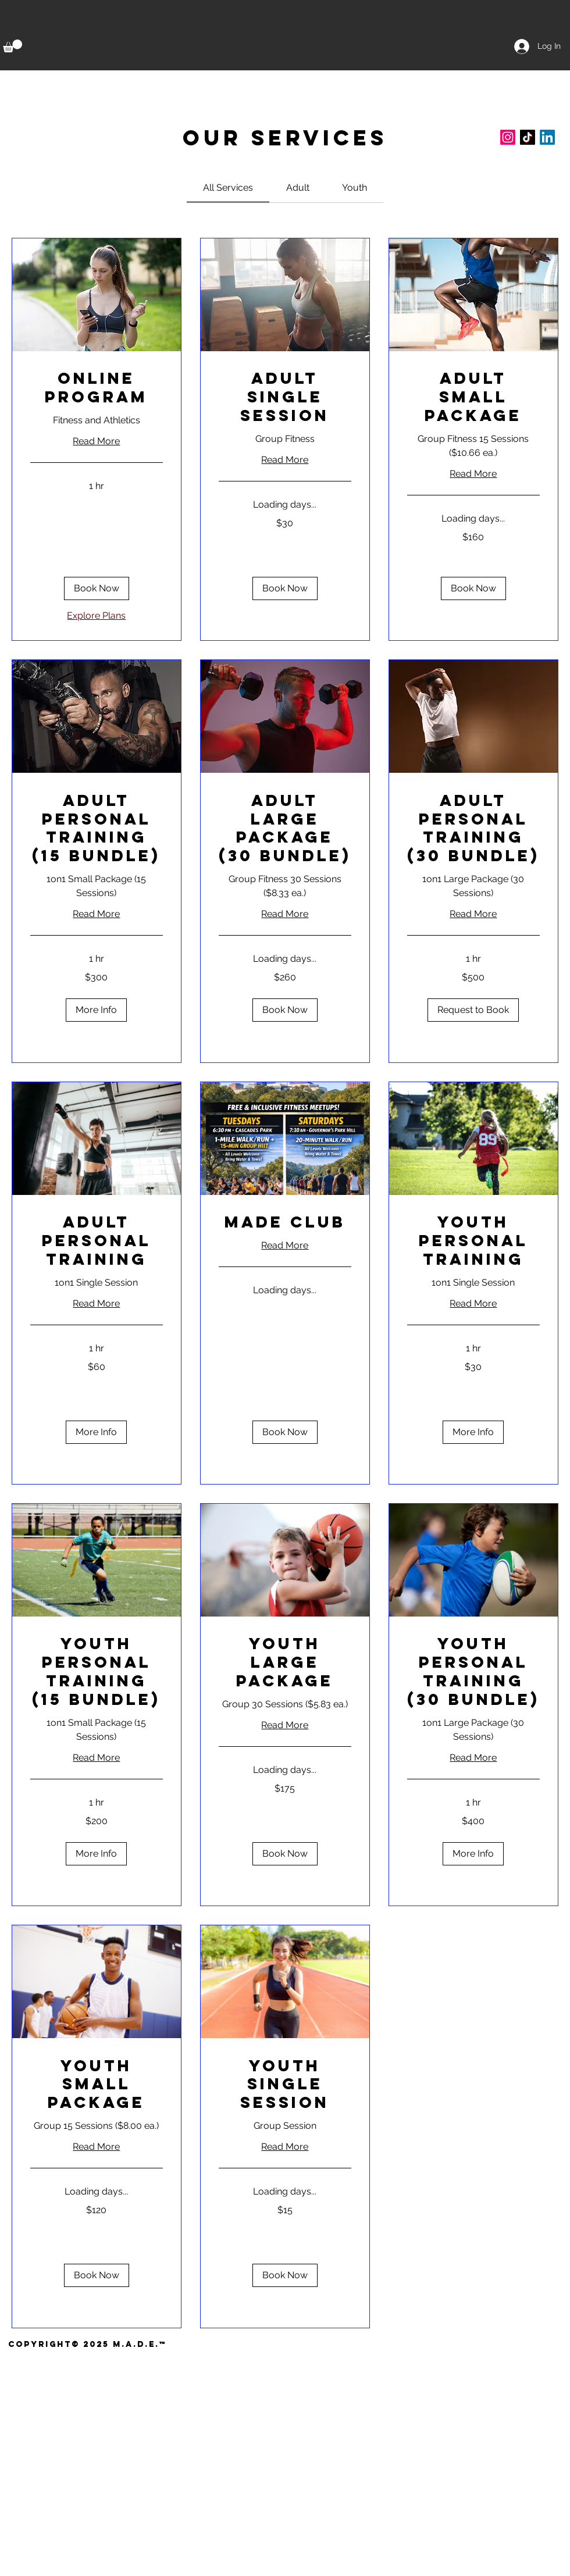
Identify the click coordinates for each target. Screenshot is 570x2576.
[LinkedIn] (547, 137)
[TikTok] (527, 137)
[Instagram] (507, 137)
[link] (228, 187)
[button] (12, 46)
